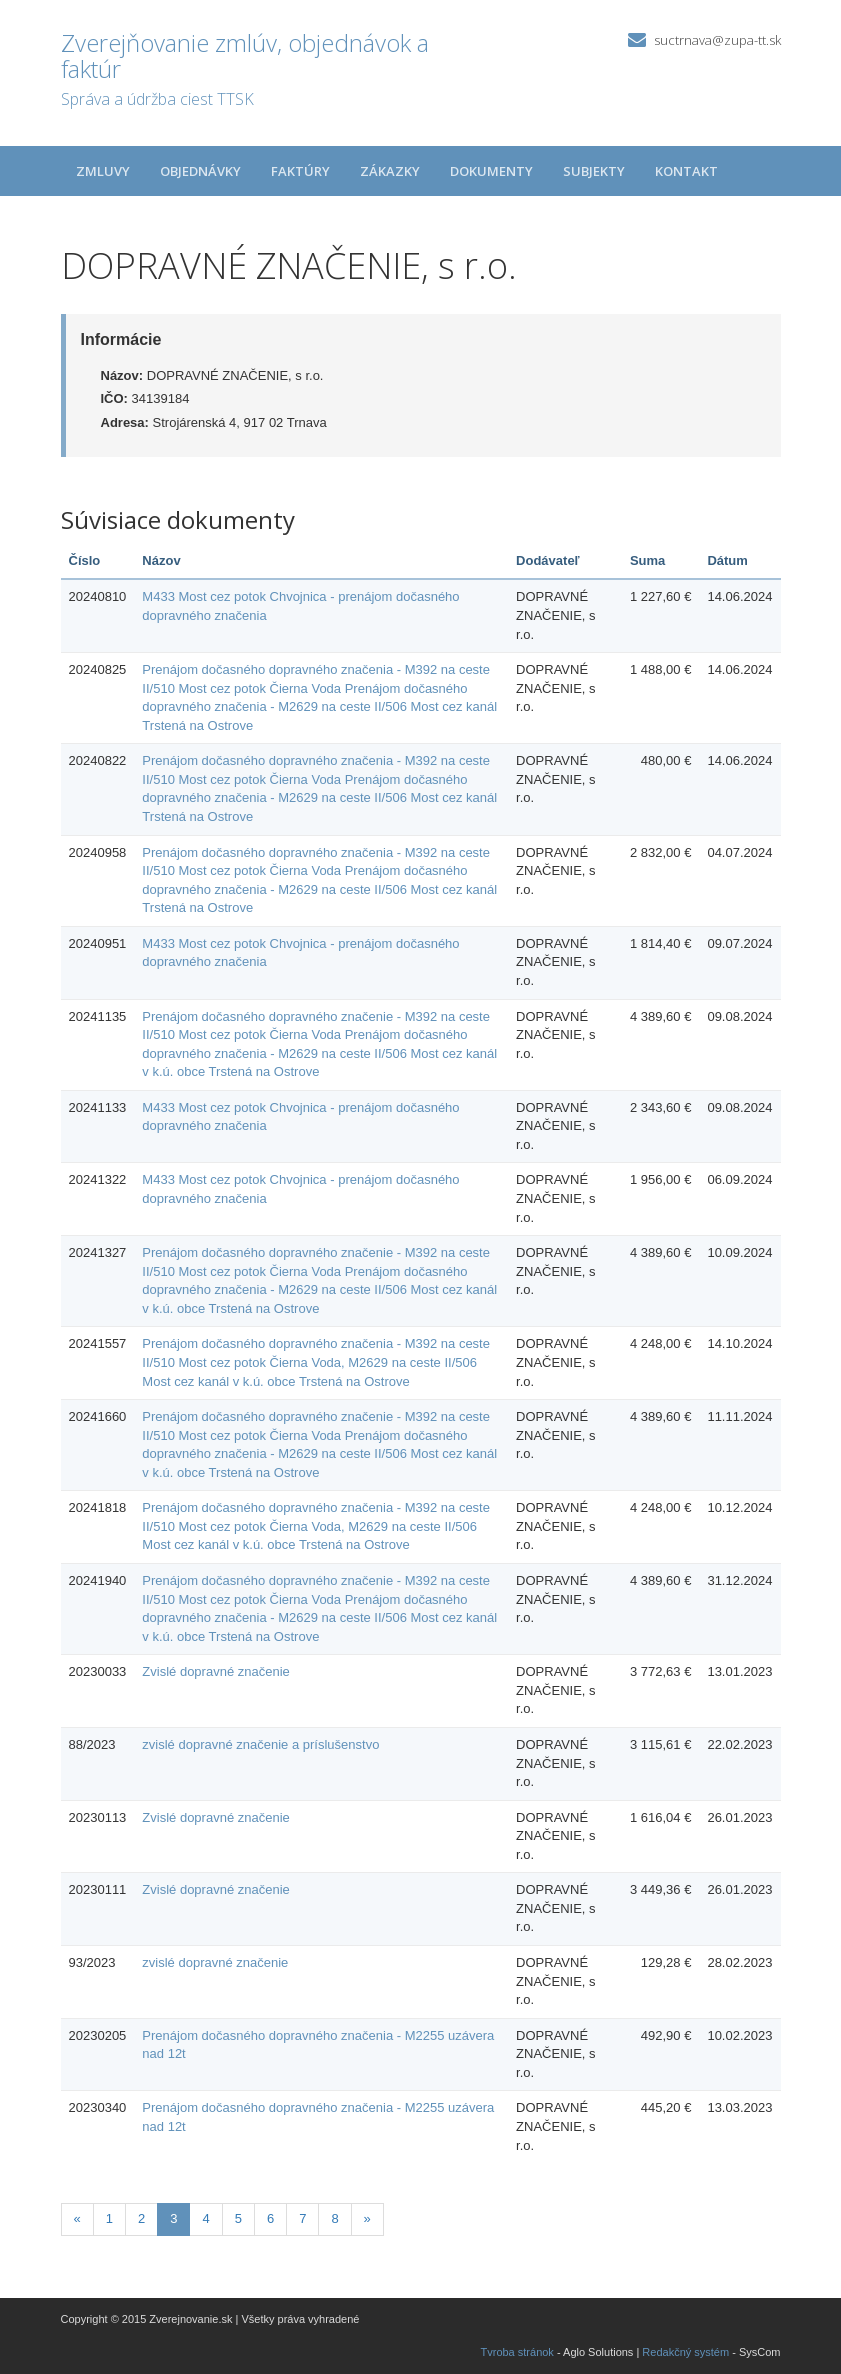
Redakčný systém (685, 2352)
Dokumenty (491, 171)
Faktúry (300, 171)
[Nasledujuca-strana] (367, 2219)
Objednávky (200, 171)
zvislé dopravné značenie (215, 1962)
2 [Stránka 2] (141, 2218)
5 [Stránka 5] (238, 2218)
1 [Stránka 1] (109, 2218)
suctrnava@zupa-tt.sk (717, 40)
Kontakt (686, 171)
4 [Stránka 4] (205, 2218)
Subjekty (594, 171)
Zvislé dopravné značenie (215, 1671)
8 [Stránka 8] (334, 2218)
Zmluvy (103, 171)
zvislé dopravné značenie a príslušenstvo (260, 1744)
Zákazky (390, 171)
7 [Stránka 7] (302, 2218)
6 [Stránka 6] (270, 2218)
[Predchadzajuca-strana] (77, 2219)
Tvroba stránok (517, 2352)
